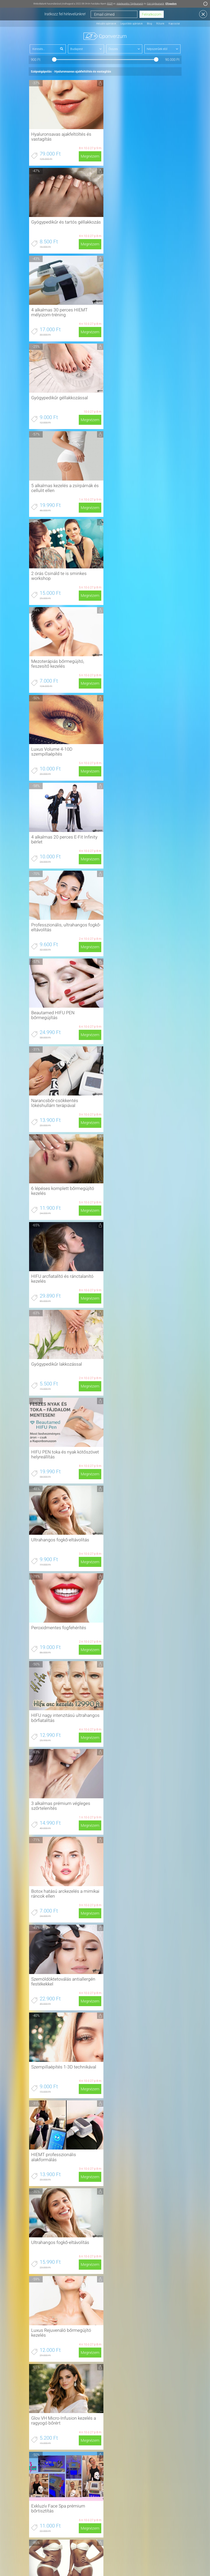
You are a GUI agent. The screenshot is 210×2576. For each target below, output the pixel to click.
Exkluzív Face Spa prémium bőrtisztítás (136, 1306)
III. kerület (85, 2350)
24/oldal (114, 2256)
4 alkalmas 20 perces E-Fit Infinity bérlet (64, 497)
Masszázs (88, 2432)
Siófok (34, 2432)
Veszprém (138, 2314)
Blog (149, 23)
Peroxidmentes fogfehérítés (136, 854)
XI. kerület (91, 2360)
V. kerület (121, 2350)
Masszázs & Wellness (43, 2294)
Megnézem (89, 156)
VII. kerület (156, 2350)
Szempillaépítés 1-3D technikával (63, 1124)
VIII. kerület (37, 2360)
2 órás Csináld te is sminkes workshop (137, 317)
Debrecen (133, 2284)
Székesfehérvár (149, 2304)
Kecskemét (117, 2294)
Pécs (169, 2294)
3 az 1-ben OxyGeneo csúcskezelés (143, 1573)
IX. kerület (55, 2360)
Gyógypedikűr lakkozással (56, 764)
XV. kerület (167, 2360)
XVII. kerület (57, 2370)
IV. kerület (103, 2350)
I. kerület (51, 2350)
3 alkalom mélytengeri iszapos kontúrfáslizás (139, 2026)
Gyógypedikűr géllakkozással (137, 224)
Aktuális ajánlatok (106, 23)
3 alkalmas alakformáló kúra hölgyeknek (137, 1396)
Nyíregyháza (153, 2294)
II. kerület (68, 2350)
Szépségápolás (71, 2284)
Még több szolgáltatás (43, 2325)
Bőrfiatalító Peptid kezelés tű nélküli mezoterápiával (66, 1666)
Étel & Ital (51, 2284)
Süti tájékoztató (145, 2477)
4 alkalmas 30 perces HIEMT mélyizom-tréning (59, 227)
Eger (148, 2284)
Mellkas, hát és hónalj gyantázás (62, 2113)
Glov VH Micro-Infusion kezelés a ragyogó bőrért (63, 1306)
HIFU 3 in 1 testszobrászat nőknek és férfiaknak (64, 1396)
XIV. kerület (148, 2360)
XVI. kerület (37, 2370)
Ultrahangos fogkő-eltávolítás (60, 854)
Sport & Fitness (70, 2294)
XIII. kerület (129, 2360)
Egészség (92, 2284)
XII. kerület (110, 2360)
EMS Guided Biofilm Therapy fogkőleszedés (137, 2116)
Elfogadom (171, 3)
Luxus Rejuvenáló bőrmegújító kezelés (139, 1216)
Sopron (115, 2304)
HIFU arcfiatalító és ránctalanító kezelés (140, 677)
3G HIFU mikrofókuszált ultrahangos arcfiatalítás (133, 1666)
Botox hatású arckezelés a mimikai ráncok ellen (65, 1036)
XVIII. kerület (78, 2370)
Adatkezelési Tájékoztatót (130, 3)
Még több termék (72, 2325)
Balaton (49, 2432)
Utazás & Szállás (40, 2314)
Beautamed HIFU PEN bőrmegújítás (52, 587)
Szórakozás (37, 2304)
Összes (35, 2284)
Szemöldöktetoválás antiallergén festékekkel (141, 1036)
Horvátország (68, 2432)
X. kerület (73, 2360)
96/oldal (148, 2256)
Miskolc (134, 2294)
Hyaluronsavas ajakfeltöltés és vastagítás (61, 137)
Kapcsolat (174, 23)
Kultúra (55, 2304)
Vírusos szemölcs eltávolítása (138, 2203)
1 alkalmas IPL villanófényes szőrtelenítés (58, 1576)
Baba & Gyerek (64, 2314)
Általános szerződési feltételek (145, 2487)
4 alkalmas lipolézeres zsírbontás (63, 1843)
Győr (160, 2284)
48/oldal (131, 2256)
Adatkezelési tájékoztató (145, 2467)
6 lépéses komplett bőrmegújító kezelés (62, 677)
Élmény (90, 2294)
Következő (107, 2243)
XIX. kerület (98, 2370)
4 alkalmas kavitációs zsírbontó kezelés (140, 1846)
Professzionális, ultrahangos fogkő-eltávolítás (144, 497)
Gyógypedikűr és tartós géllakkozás (144, 134)
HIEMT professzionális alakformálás (131, 1126)
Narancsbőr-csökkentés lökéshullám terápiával (132, 587)
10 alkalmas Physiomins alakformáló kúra (55, 2026)
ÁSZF (110, 3)
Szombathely (118, 2314)
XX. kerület (117, 2370)
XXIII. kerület (38, 2380)
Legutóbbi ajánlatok (131, 23)
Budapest (116, 2284)
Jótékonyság (86, 2314)
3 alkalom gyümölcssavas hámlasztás (56, 2206)
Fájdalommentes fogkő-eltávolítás (143, 1753)
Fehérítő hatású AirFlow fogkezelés (144, 1933)
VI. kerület (138, 2350)
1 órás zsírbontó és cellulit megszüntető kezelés (57, 1486)
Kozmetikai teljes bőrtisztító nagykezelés (136, 1486)
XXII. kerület (156, 2370)
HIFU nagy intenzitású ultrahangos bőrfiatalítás (65, 946)
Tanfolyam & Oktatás (77, 2304)
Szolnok (169, 2304)
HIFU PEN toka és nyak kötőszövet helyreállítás (143, 767)
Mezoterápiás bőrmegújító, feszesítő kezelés (57, 407)
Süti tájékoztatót (155, 3)
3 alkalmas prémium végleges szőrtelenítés (138, 946)
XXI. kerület (136, 2370)
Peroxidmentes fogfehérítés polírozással (58, 1936)
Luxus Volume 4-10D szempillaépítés (130, 407)
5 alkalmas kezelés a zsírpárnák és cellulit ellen (64, 317)
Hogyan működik (145, 2497)
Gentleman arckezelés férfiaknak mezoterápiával (62, 1756)
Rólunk (160, 23)
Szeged (130, 2304)
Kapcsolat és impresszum (145, 2518)
